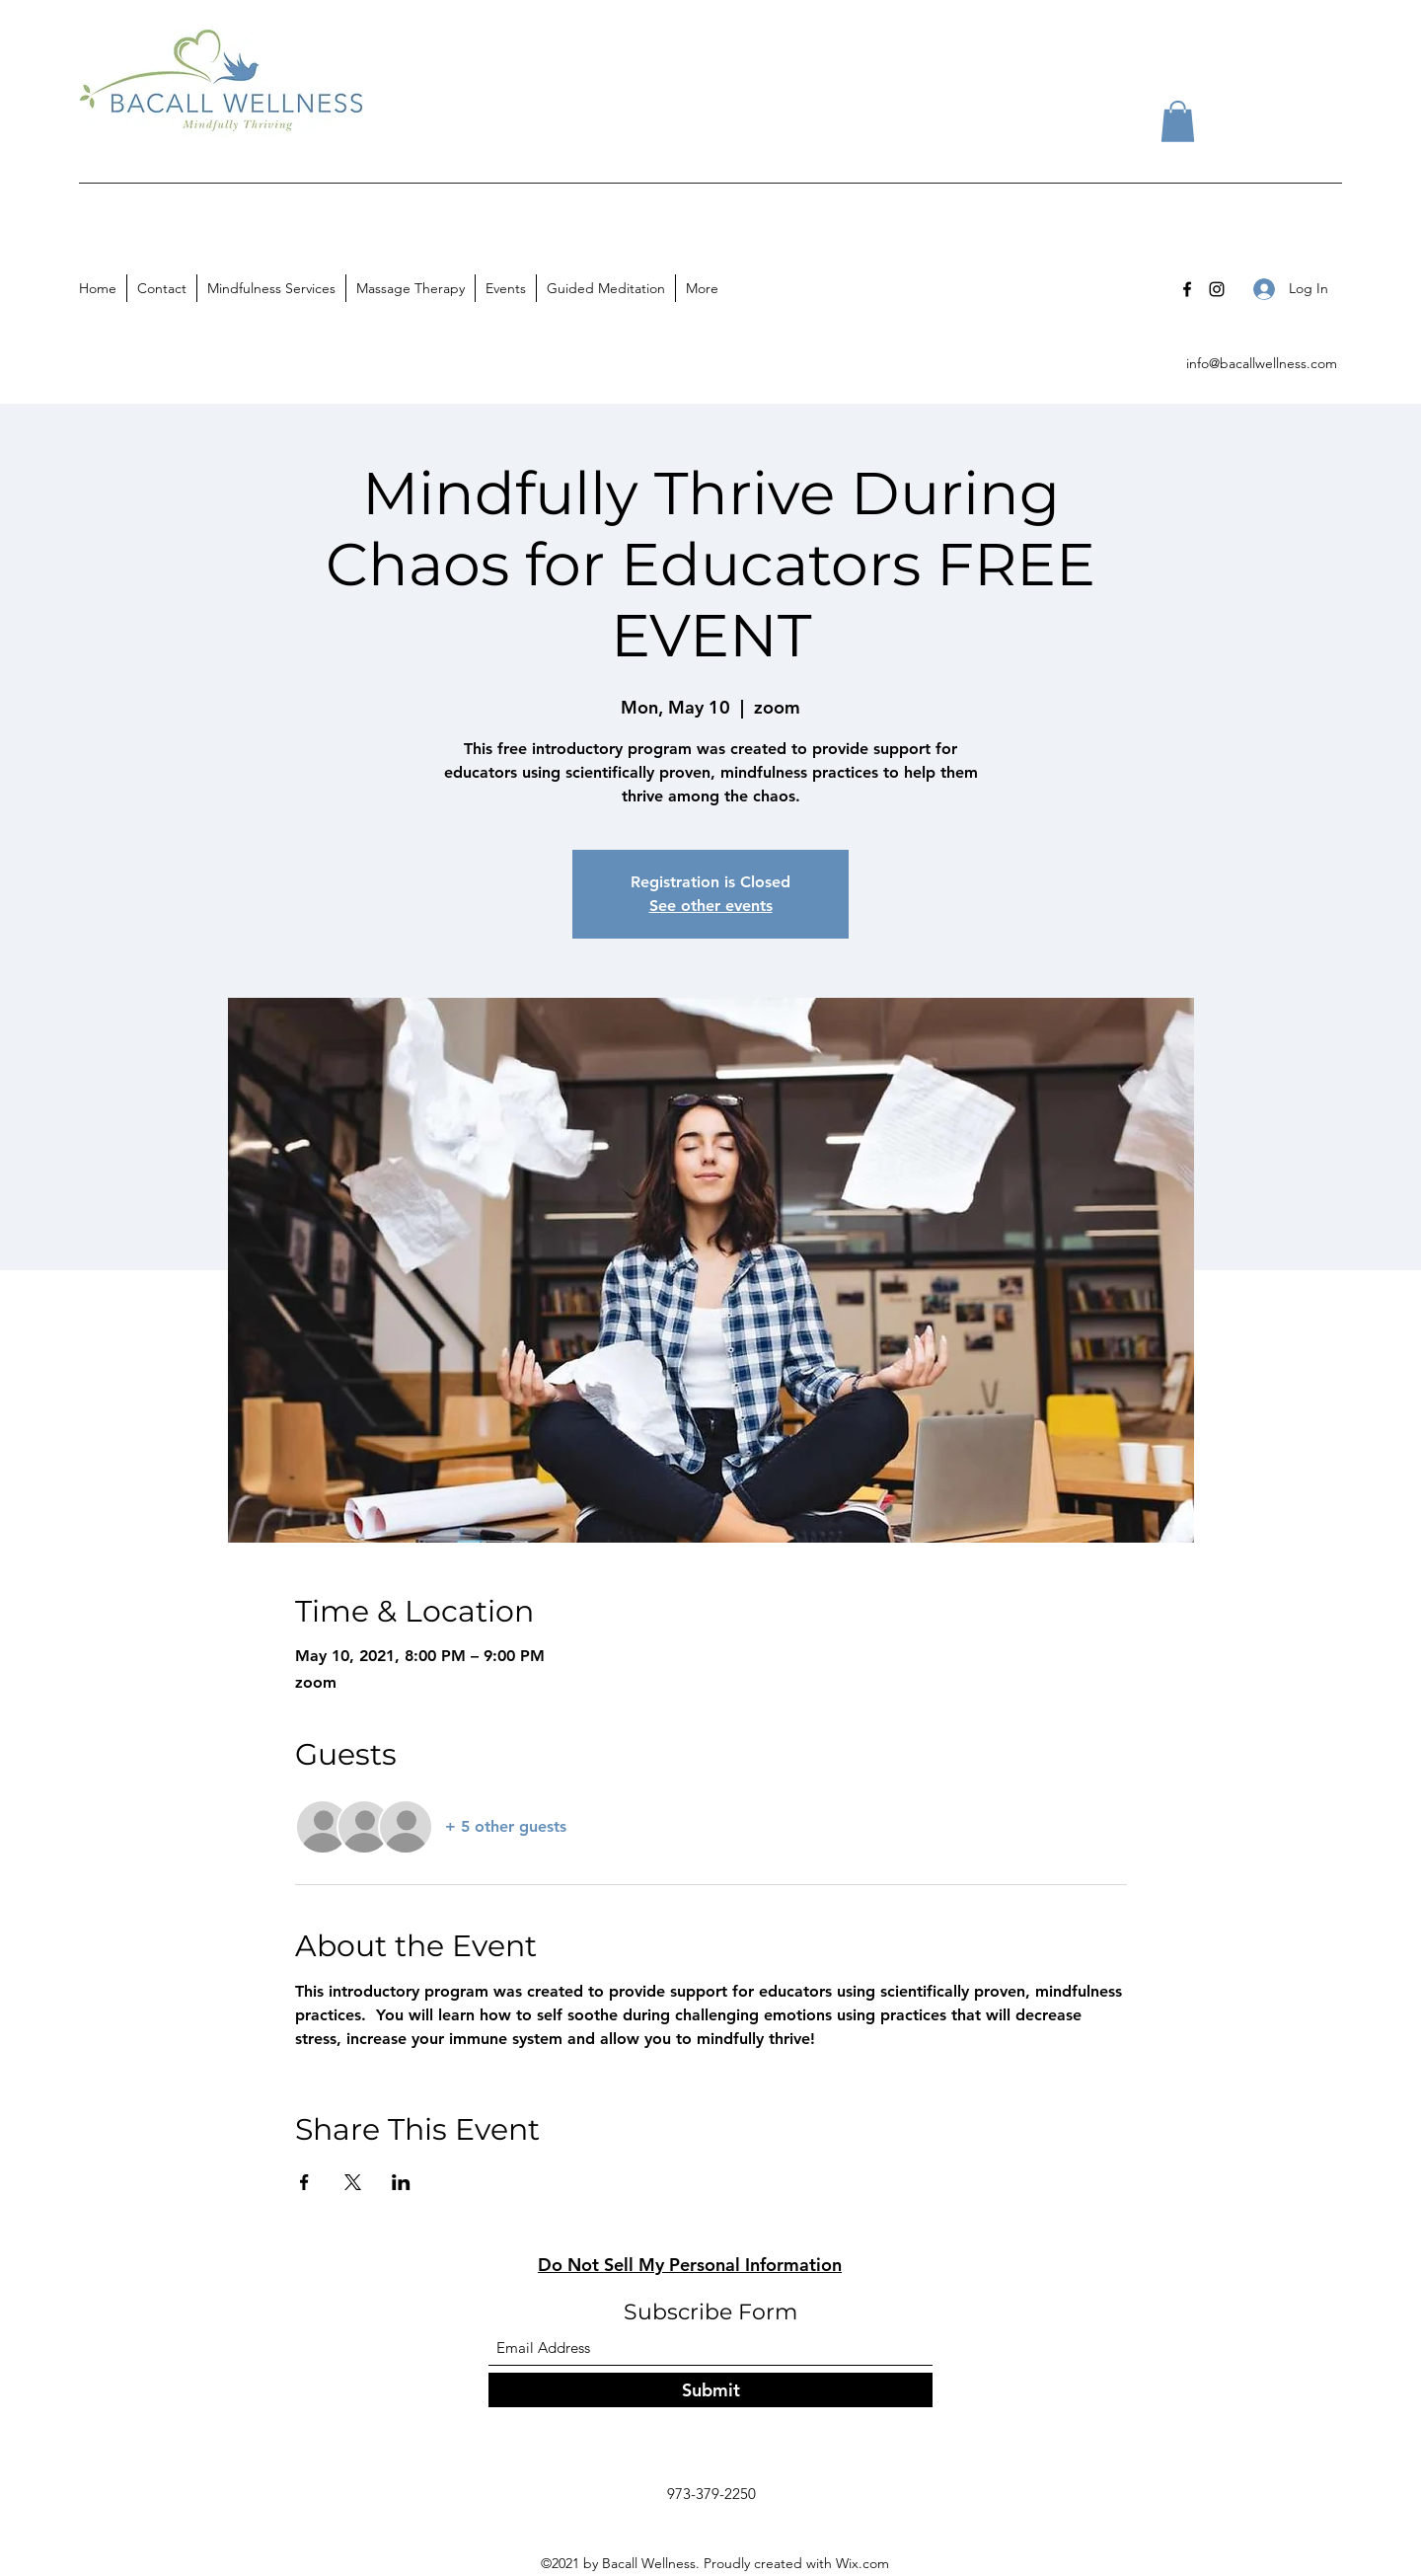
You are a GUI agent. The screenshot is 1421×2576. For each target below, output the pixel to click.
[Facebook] (1187, 289)
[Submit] (710, 2390)
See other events (711, 905)
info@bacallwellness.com (1261, 363)
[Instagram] (1217, 289)
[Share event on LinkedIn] (401, 2182)
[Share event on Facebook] (304, 2182)
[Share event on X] (352, 2182)
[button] (1177, 121)
